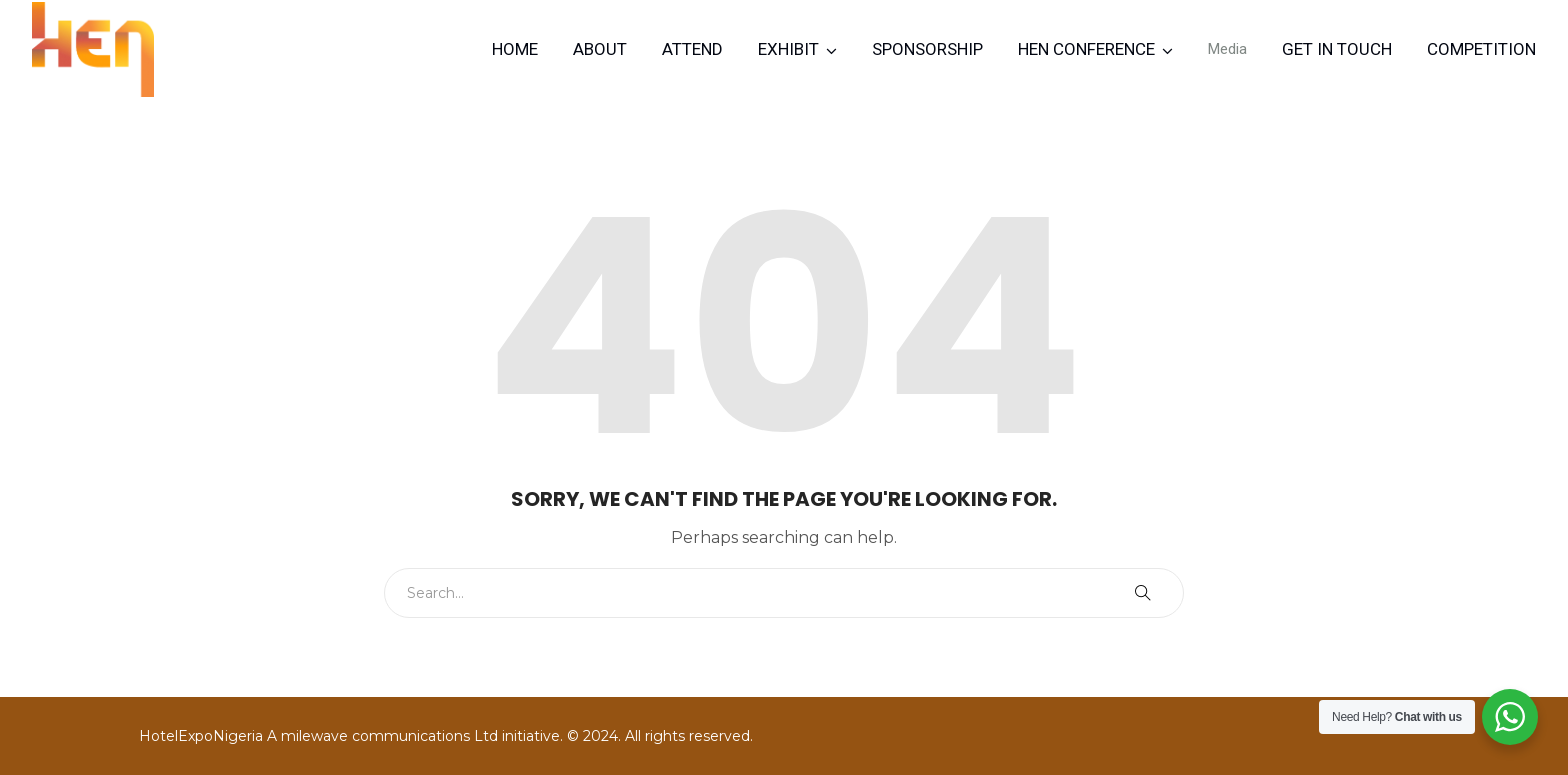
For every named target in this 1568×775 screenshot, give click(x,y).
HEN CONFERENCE (1086, 49)
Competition (1481, 49)
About (600, 49)
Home (515, 49)
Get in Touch (1337, 49)
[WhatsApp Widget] (1510, 717)
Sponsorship (927, 49)
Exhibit (788, 49)
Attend (692, 49)
